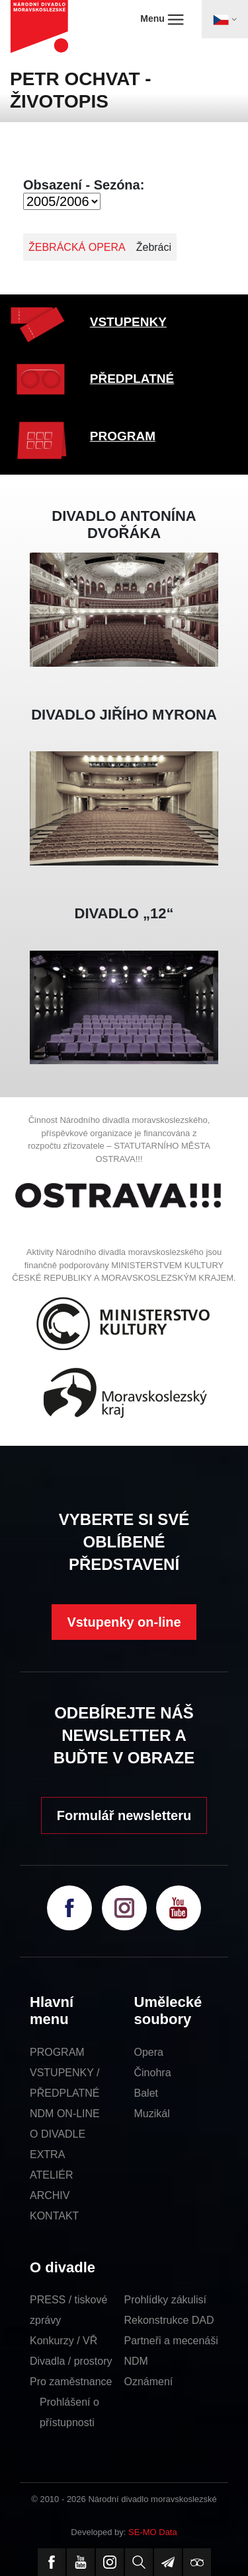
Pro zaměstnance (71, 2381)
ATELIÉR (51, 2175)
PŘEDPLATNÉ (132, 379)
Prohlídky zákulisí (165, 2299)
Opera (148, 2052)
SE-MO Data (152, 2532)
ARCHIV (49, 2195)
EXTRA (47, 2154)
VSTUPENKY (128, 322)
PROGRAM (122, 436)
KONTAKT (54, 2215)
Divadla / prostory (71, 2361)
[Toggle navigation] (225, 19)
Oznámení (148, 2381)
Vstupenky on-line (124, 1622)
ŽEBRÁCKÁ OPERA (77, 247)
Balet (146, 2093)
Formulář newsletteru (124, 1815)
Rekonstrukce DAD (169, 2320)
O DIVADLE (57, 2134)
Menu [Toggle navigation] (161, 19)
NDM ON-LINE (65, 2113)
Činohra (152, 2072)
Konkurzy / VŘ (63, 2340)
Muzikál (152, 2113)
